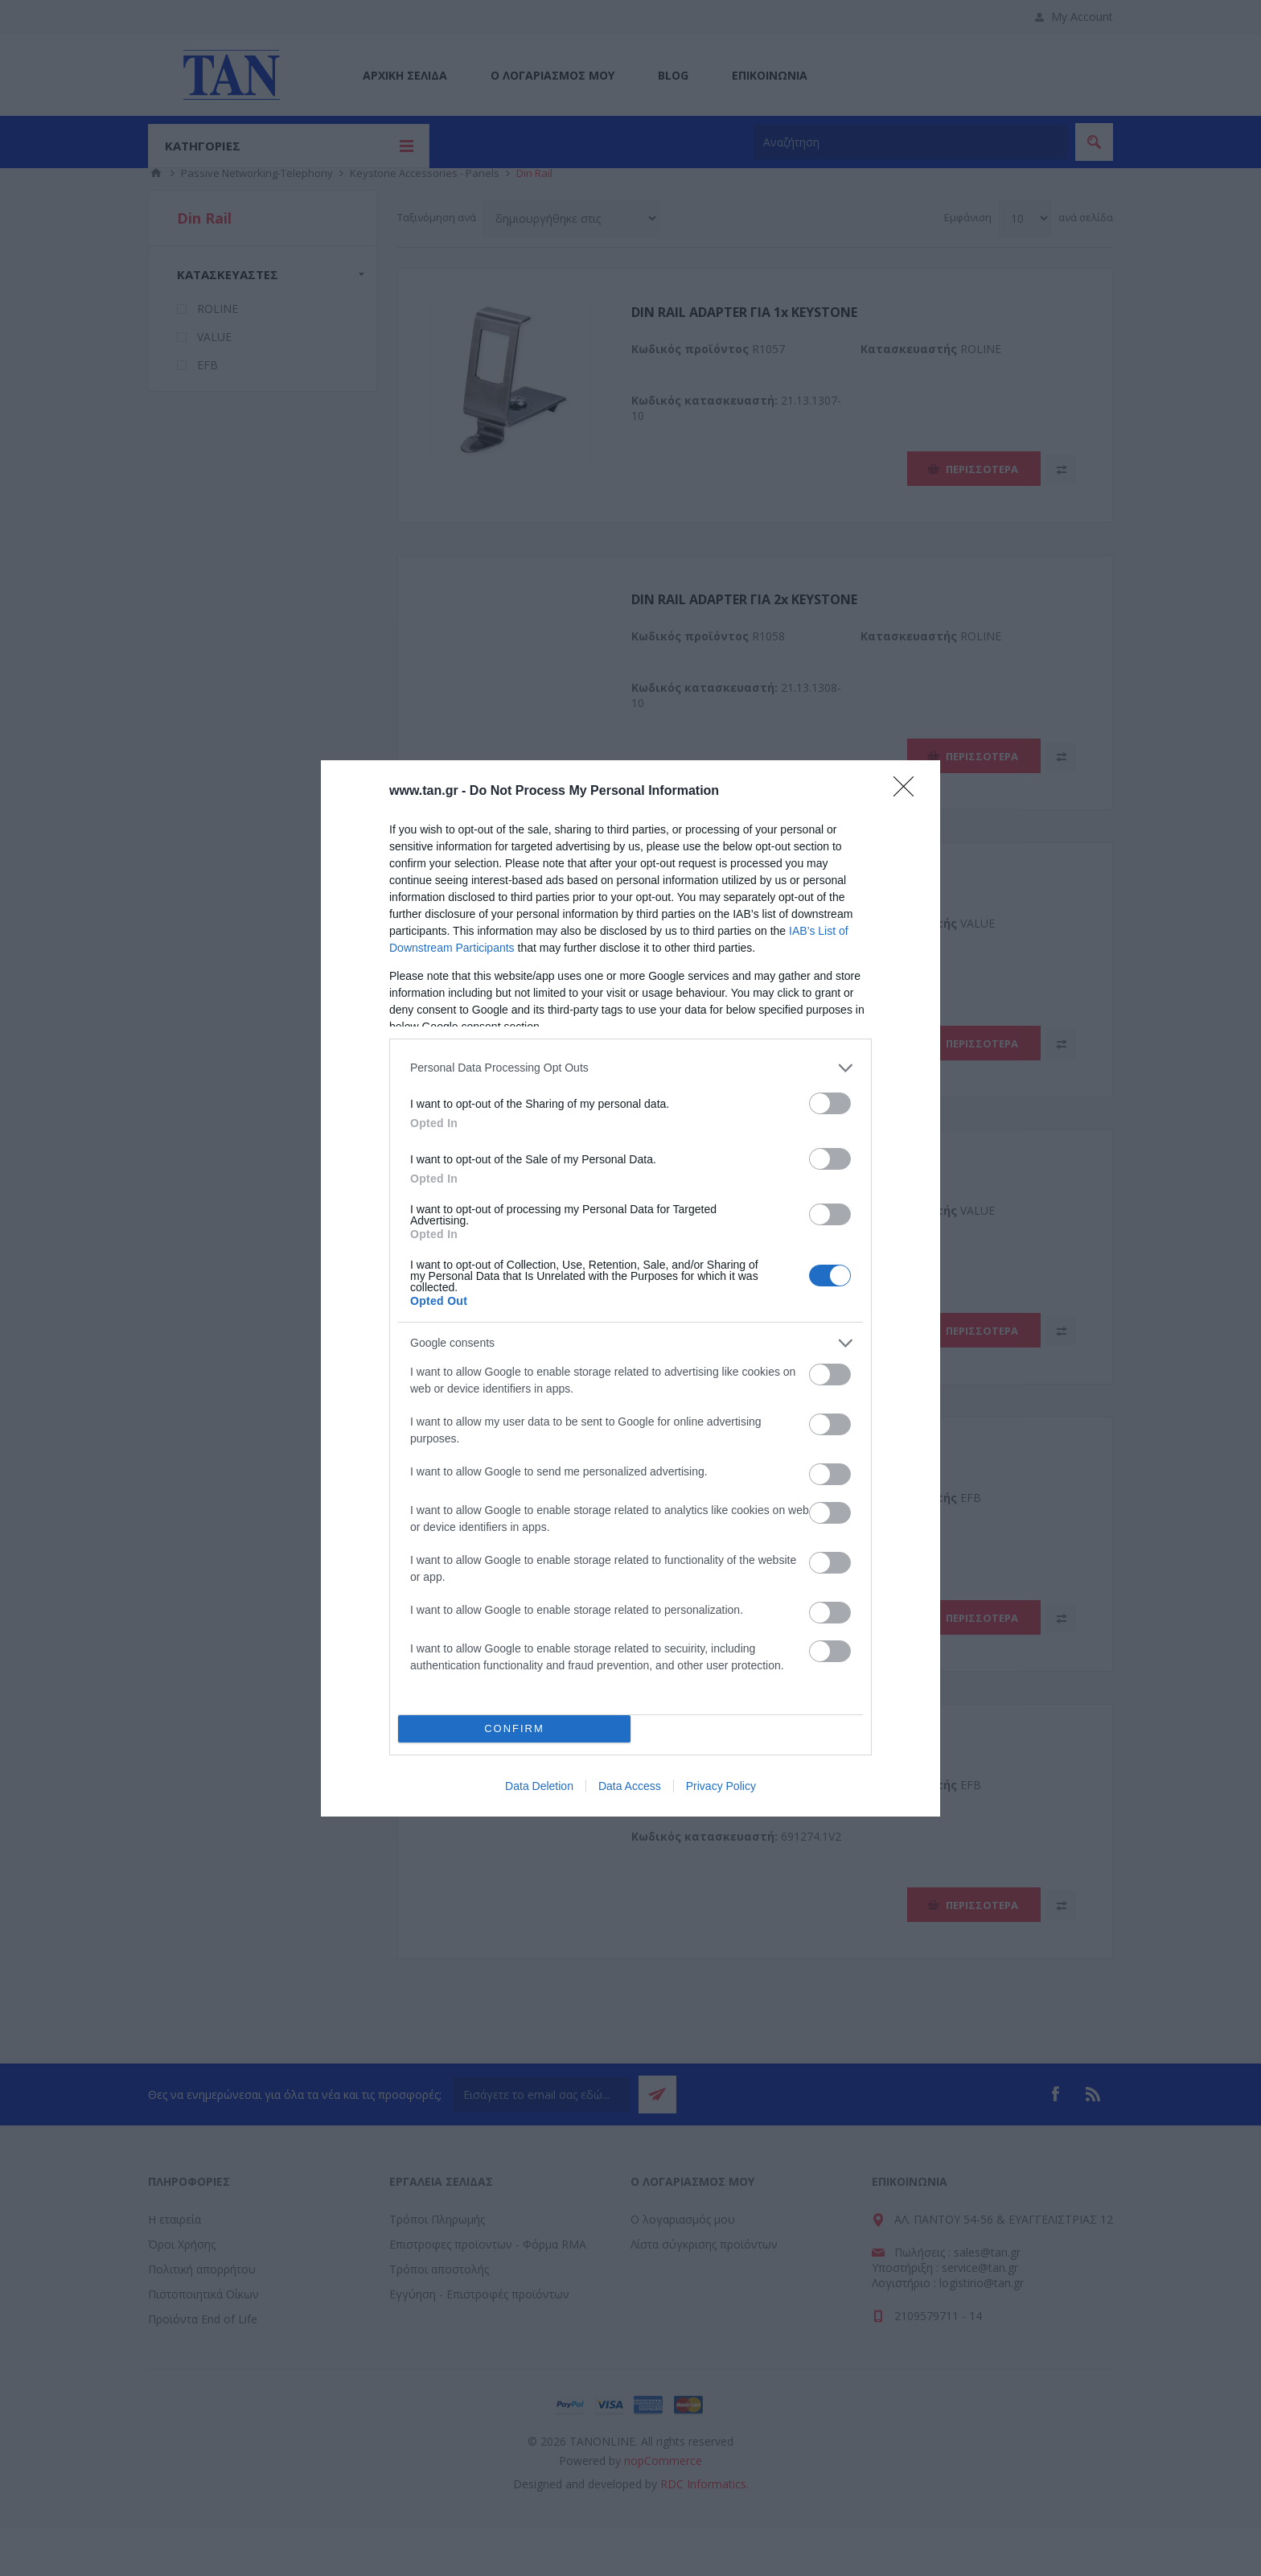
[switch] (830, 1103)
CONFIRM (514, 1728)
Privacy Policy (721, 1786)
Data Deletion (539, 1786)
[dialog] (630, 1288)
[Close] (908, 791)
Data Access (629, 1786)
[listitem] (630, 1068)
